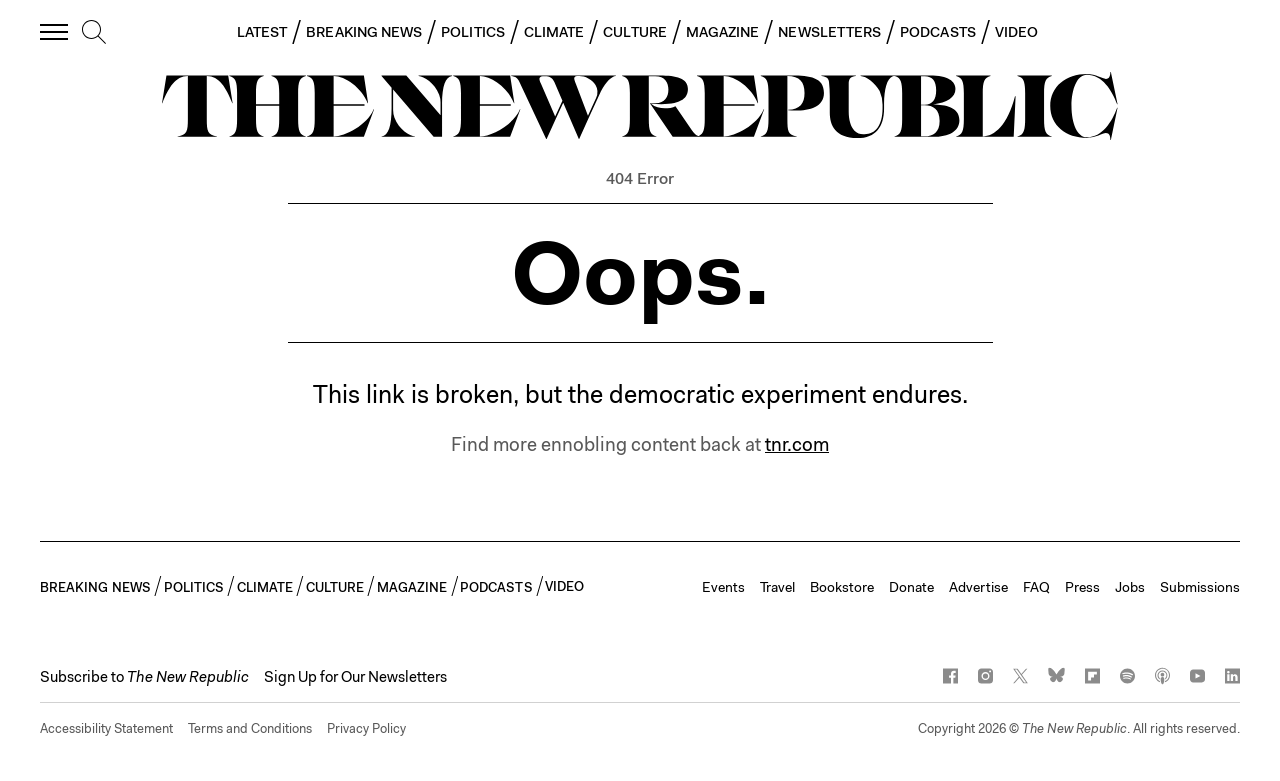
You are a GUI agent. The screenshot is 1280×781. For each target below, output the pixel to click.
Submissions (1200, 587)
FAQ (1036, 587)
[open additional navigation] (55, 31)
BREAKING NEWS (364, 32)
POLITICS (473, 32)
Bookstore (842, 587)
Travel (777, 587)
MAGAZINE (723, 32)
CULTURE (635, 32)
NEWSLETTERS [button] (829, 32)
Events (723, 587)
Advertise (978, 587)
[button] (144, 677)
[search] (94, 33)
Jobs (1130, 587)
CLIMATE (554, 32)
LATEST (262, 32)
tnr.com (797, 444)
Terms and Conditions (250, 728)
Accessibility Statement (106, 728)
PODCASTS (938, 32)
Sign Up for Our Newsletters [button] (355, 677)
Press (1082, 587)
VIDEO (1016, 32)
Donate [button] (911, 587)
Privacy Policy (366, 728)
